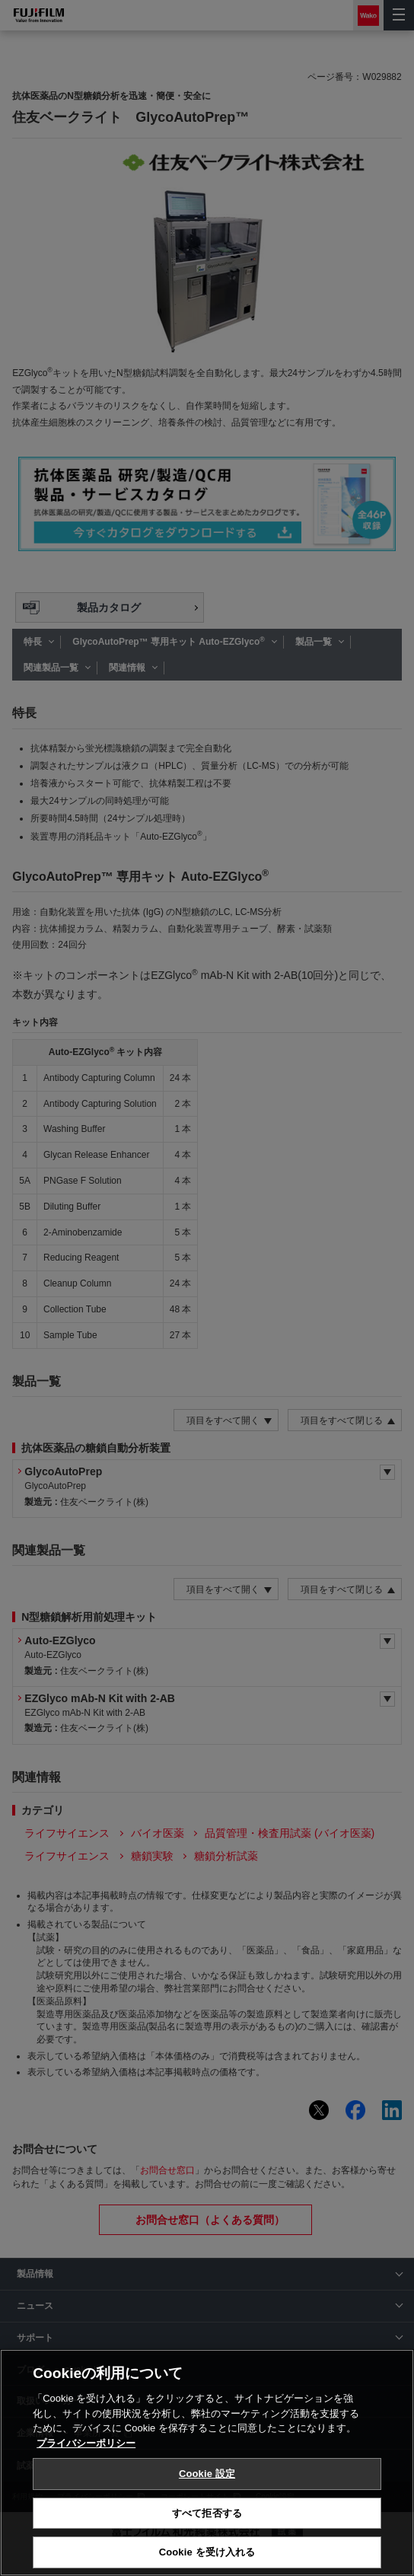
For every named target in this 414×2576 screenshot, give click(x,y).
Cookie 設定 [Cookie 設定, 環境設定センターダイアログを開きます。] (207, 2474)
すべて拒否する (207, 2514)
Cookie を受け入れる (207, 2553)
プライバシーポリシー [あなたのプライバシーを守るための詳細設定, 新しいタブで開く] (86, 2444)
